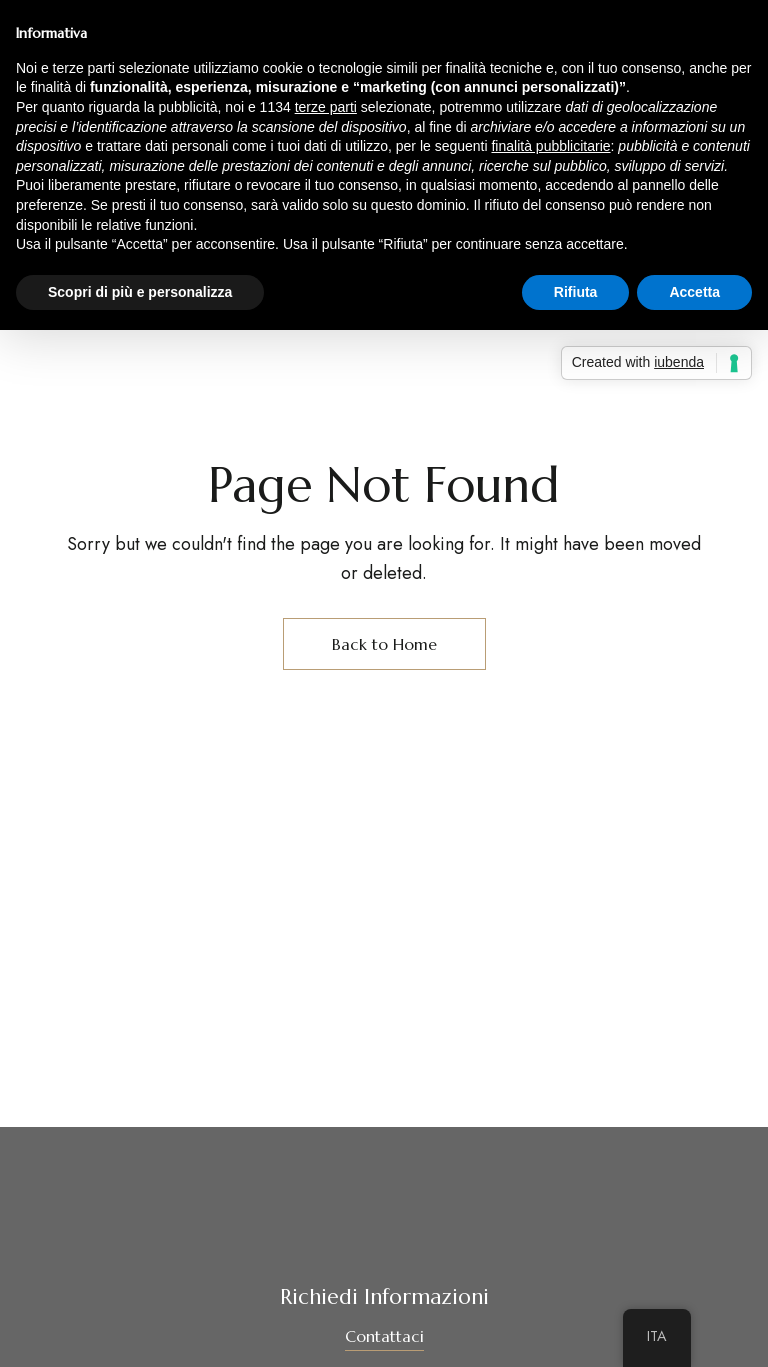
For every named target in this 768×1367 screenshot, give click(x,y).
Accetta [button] (694, 292)
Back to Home (384, 644)
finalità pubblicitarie (550, 146)
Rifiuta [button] (576, 292)
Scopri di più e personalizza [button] (140, 292)
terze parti (326, 107)
